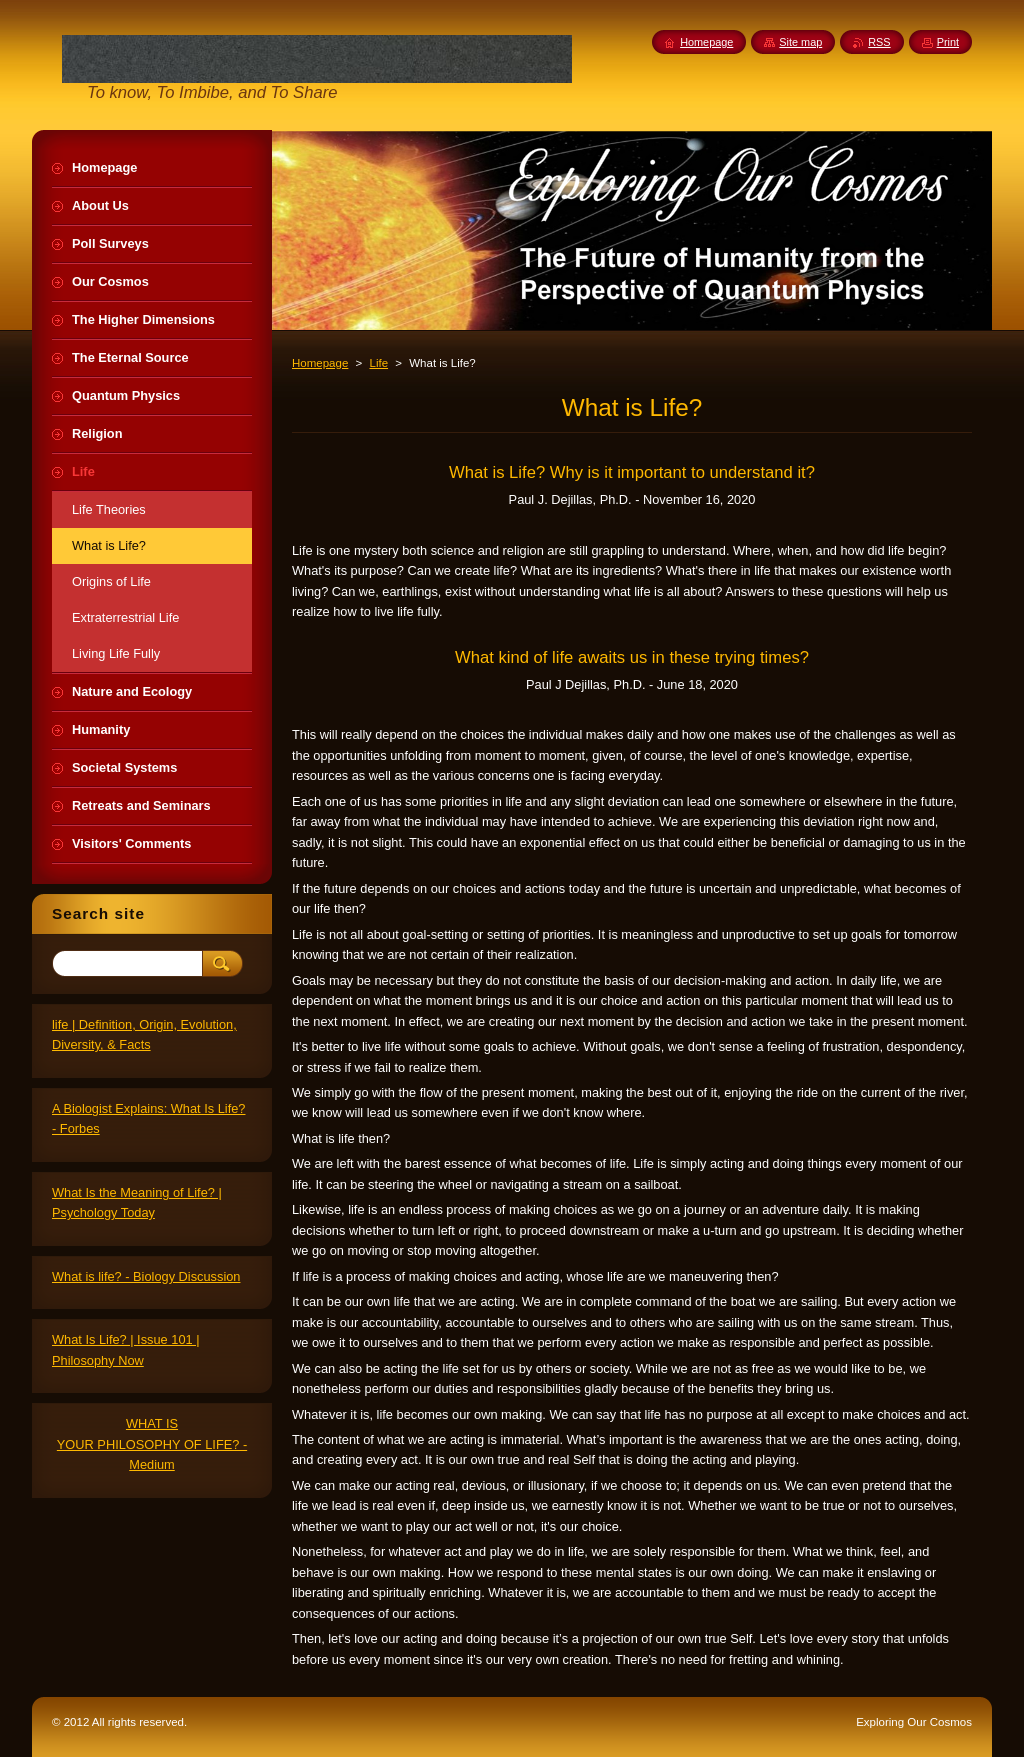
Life (378, 363)
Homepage (320, 363)
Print (948, 42)
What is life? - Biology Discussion (146, 1276)
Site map (800, 42)
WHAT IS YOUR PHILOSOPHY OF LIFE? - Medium (152, 1444)
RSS (879, 42)
